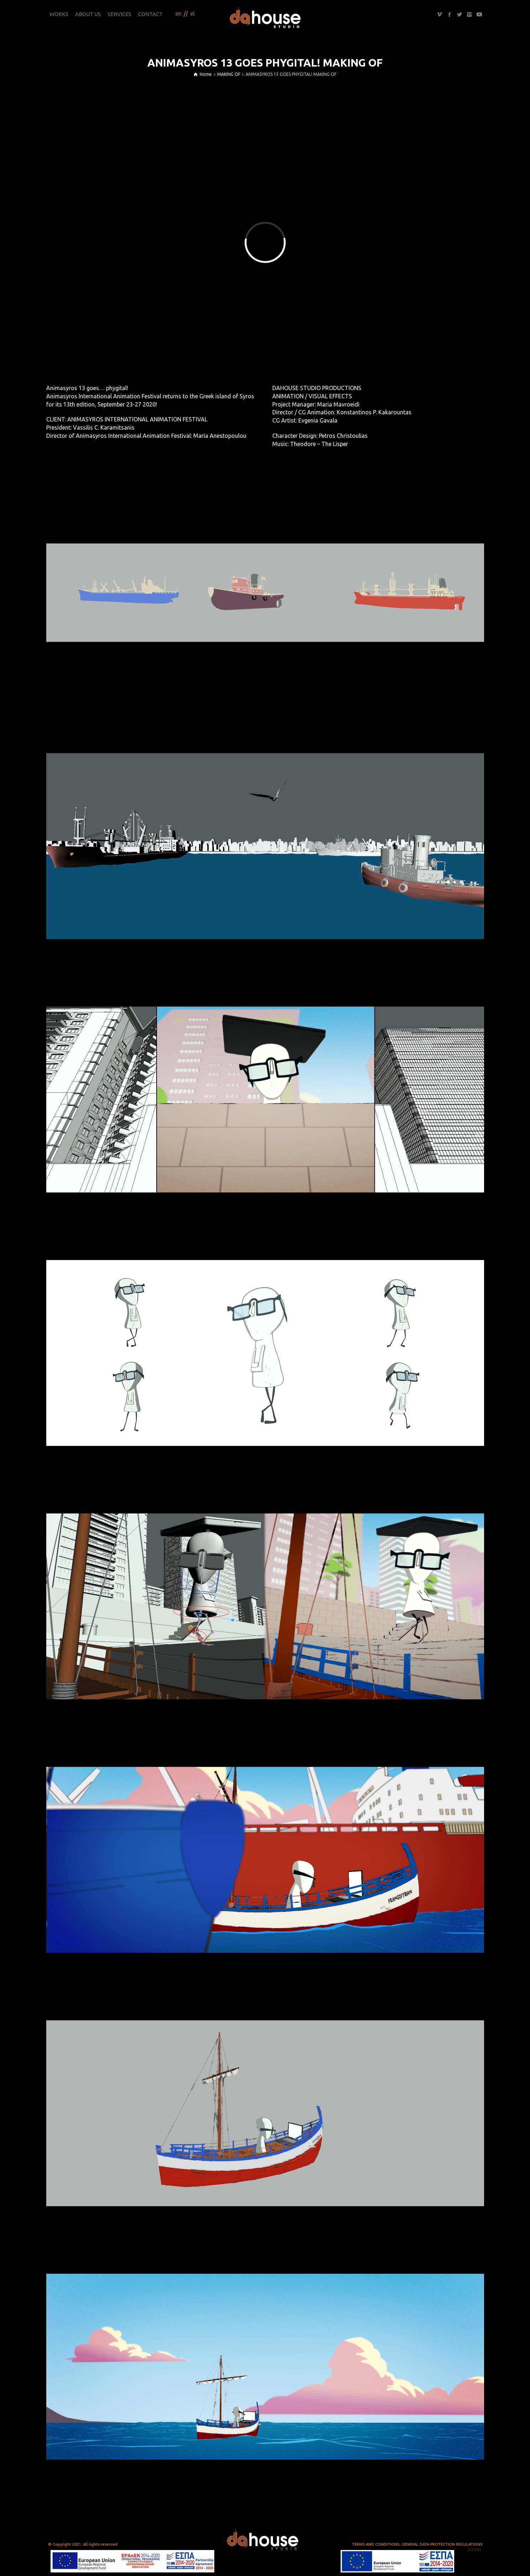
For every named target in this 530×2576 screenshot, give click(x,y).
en (178, 13)
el (192, 13)
